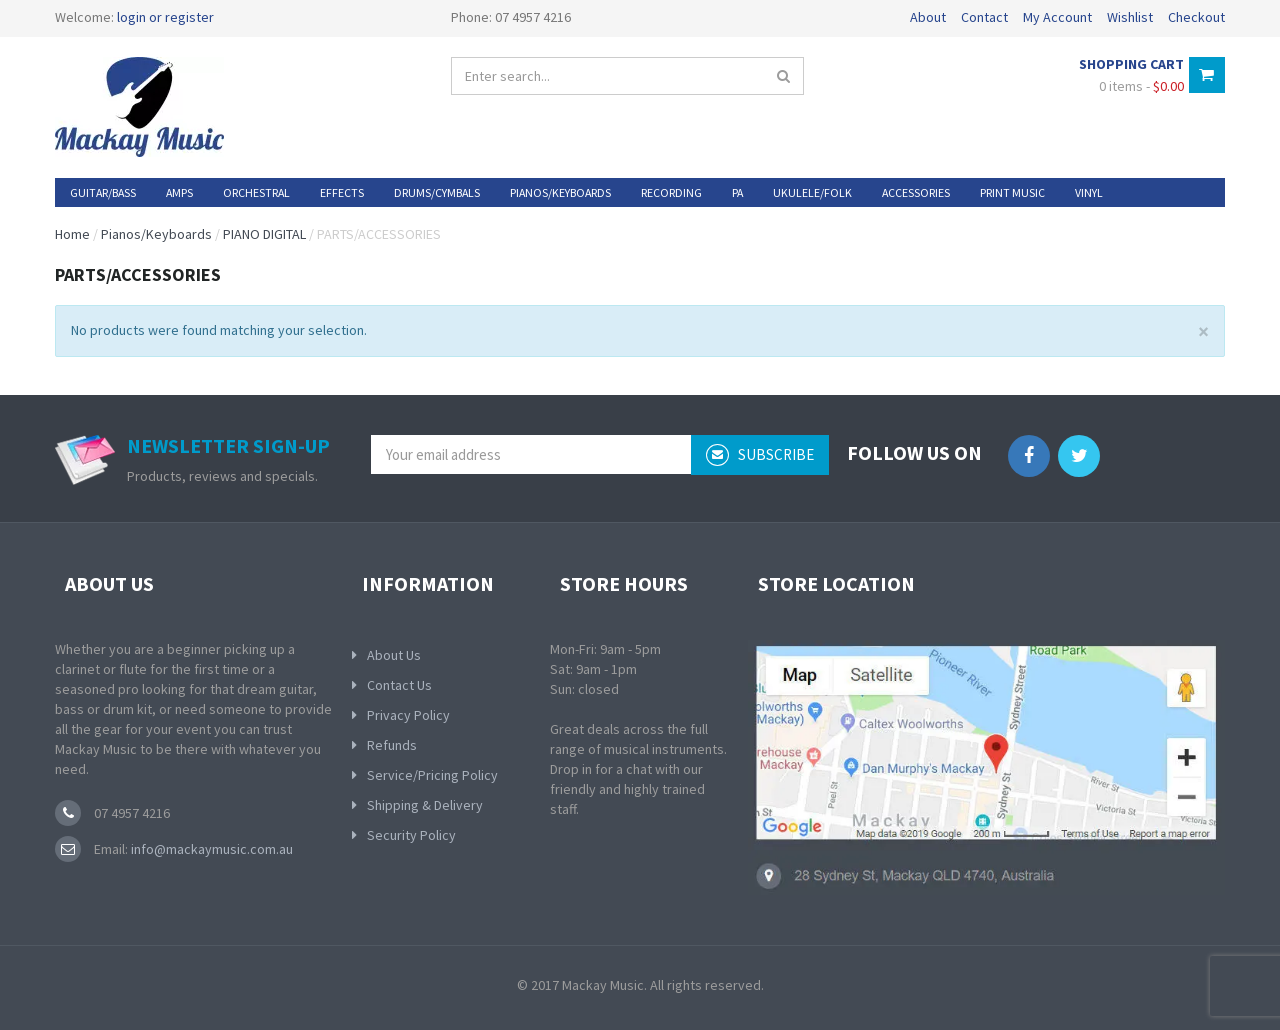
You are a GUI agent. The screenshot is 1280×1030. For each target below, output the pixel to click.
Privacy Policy (408, 715)
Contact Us (399, 685)
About (928, 17)
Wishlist (1130, 17)
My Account (1057, 17)
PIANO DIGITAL (264, 234)
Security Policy (411, 835)
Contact (984, 17)
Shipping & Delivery (425, 805)
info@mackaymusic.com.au (210, 849)
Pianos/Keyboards (156, 234)
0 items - (1141, 86)
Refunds (392, 745)
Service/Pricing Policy (432, 775)
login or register (165, 17)
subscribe (760, 455)
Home (72, 234)
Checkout (1196, 17)
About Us (394, 655)
